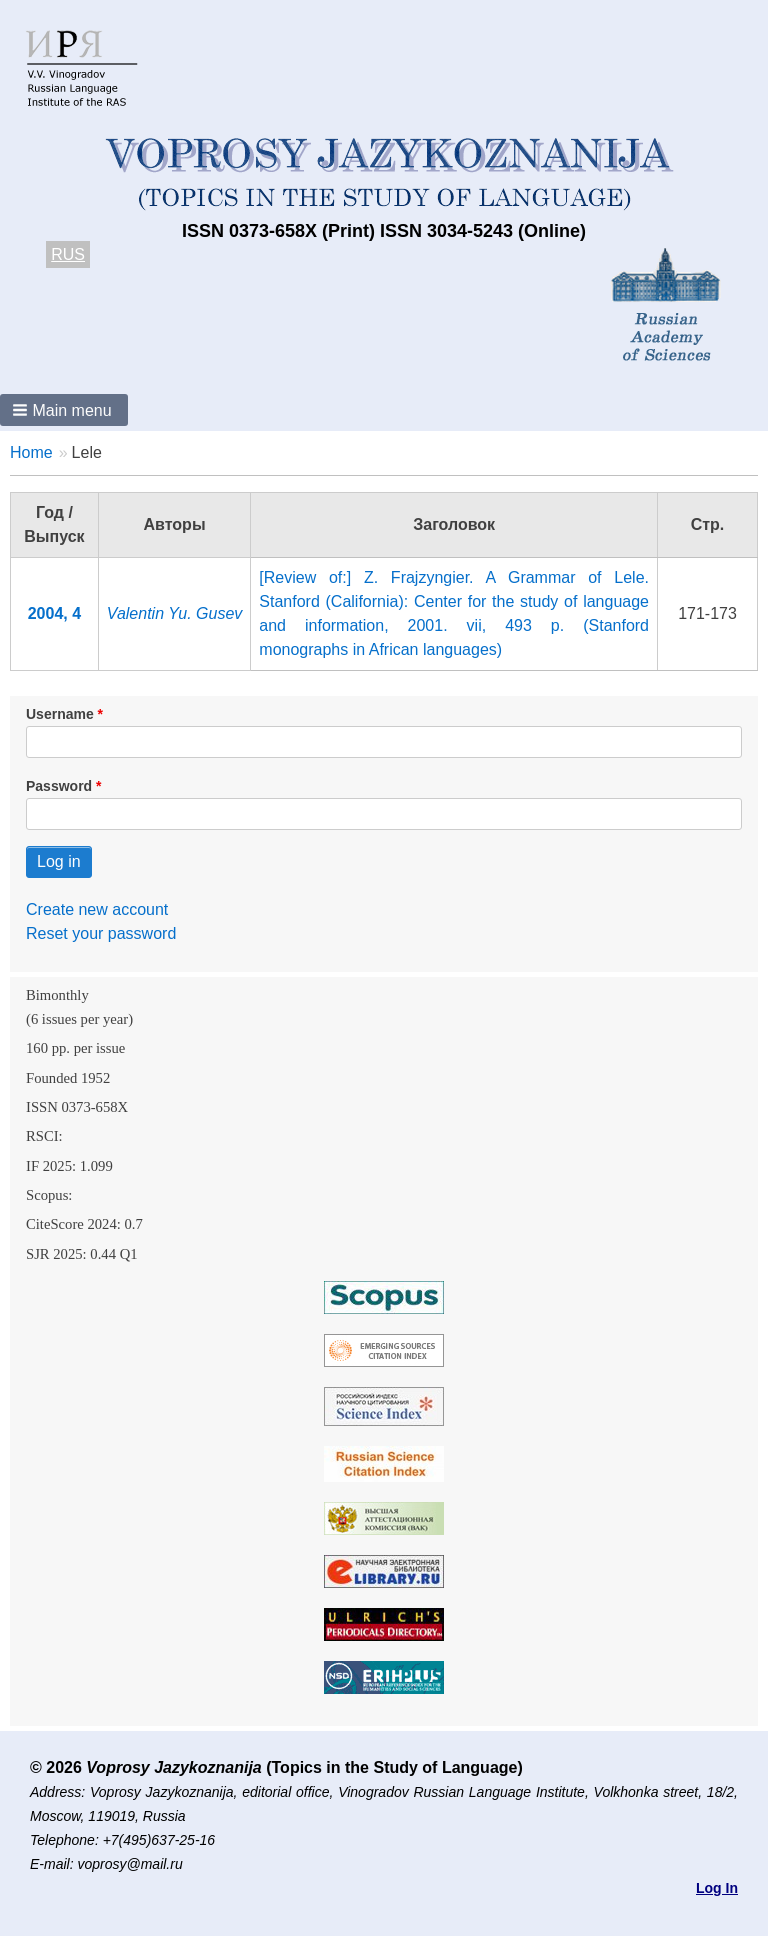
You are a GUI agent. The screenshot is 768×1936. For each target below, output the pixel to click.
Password (59, 786)
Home (31, 452)
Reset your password (101, 933)
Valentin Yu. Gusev (175, 613)
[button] (64, 410)
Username (60, 714)
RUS (68, 254)
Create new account (97, 909)
